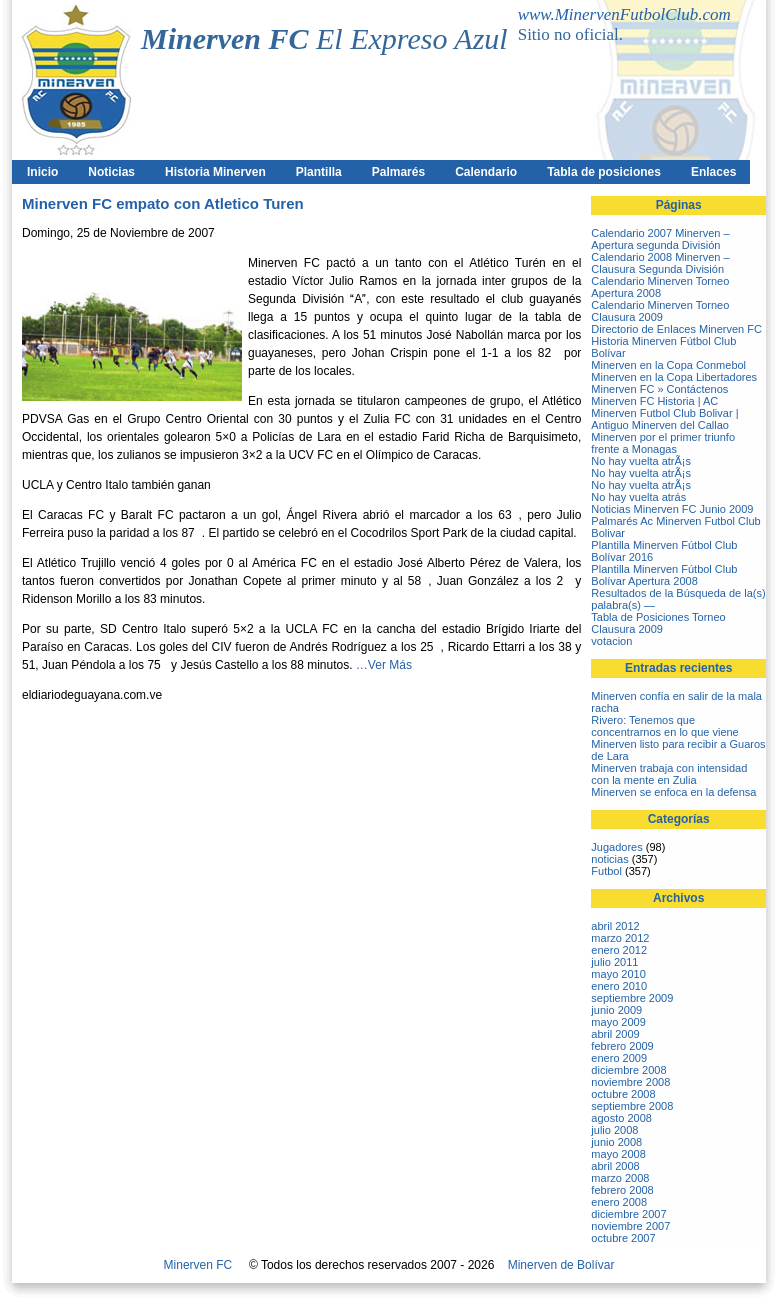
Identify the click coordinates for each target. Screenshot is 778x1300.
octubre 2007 (623, 1238)
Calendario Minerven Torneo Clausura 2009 (660, 311)
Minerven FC (198, 1265)
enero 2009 (619, 1058)
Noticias (111, 172)
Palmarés (398, 172)
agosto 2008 (621, 1118)
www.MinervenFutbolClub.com (624, 14)
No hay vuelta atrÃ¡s (641, 461)
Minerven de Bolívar (561, 1265)
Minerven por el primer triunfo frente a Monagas (663, 443)
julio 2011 (614, 962)
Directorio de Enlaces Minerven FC (676, 329)
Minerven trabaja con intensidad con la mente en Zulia (669, 774)
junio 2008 (616, 1142)
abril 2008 (615, 1166)
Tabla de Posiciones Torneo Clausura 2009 (658, 623)
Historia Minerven (215, 172)
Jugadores (616, 847)
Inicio (42, 172)
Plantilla (319, 172)
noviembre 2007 (630, 1226)
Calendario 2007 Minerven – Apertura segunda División (660, 239)
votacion (611, 641)
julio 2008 (614, 1130)
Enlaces (713, 172)
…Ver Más (384, 665)
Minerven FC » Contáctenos (659, 389)
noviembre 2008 (630, 1082)
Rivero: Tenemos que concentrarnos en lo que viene (664, 726)
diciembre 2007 (628, 1214)
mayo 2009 (618, 1022)
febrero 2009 (622, 1046)
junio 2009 (616, 1010)
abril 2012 (615, 926)
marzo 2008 (620, 1178)
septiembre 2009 (632, 998)
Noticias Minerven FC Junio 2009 (672, 509)
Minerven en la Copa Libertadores (674, 377)
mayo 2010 (618, 974)
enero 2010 (619, 986)
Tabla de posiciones (604, 172)
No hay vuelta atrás (638, 497)
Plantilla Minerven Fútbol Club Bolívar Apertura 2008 (664, 575)
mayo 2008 (618, 1154)
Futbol (606, 871)
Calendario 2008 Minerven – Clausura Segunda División (660, 263)
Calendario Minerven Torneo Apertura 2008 (660, 287)
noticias (609, 859)
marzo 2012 (620, 938)
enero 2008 (619, 1202)
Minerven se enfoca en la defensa (673, 792)
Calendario (486, 172)
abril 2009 (615, 1034)
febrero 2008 (622, 1190)
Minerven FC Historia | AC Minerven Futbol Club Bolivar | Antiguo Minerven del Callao (664, 413)
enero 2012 (619, 950)
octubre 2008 (623, 1094)
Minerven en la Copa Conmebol (668, 365)
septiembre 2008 (632, 1106)
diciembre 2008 (628, 1070)
